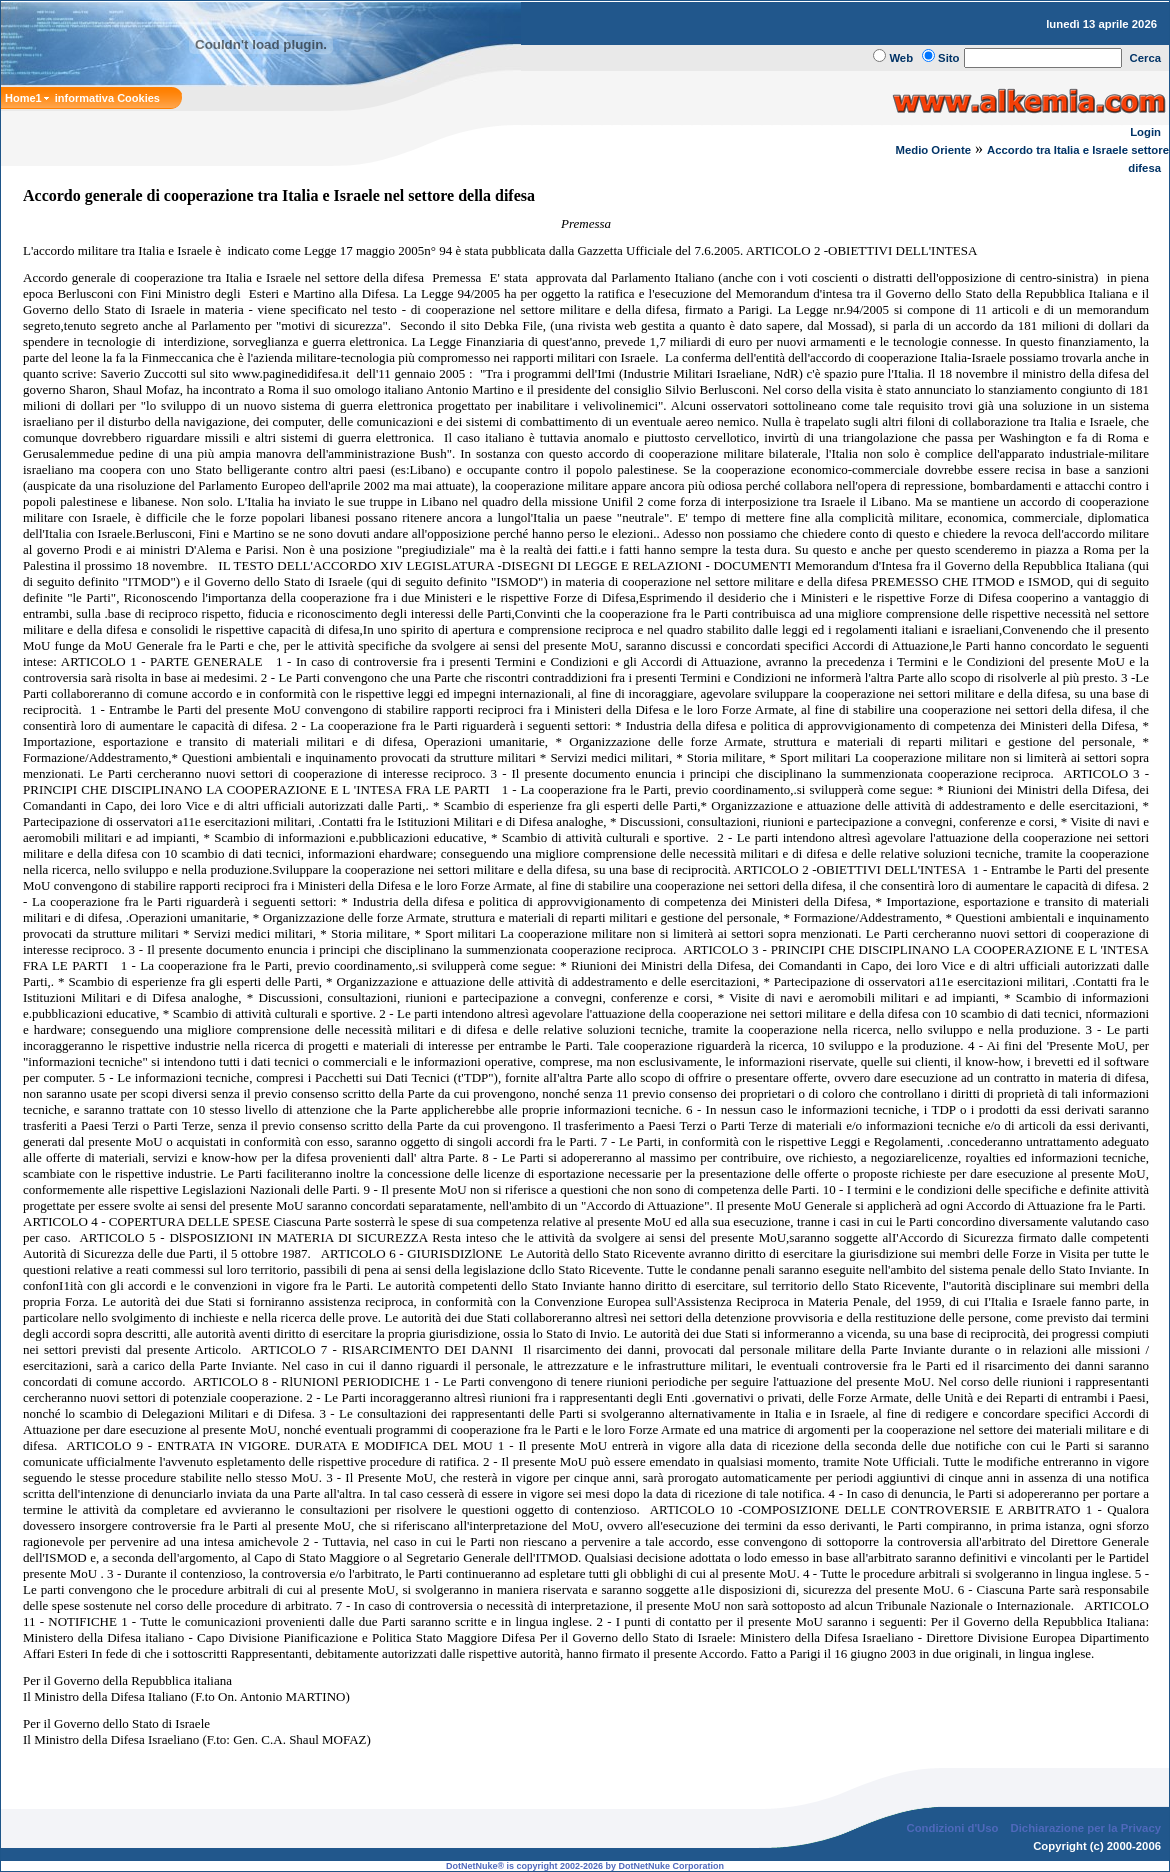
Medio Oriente (934, 150)
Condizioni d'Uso (952, 1828)
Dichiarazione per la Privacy (1086, 1828)
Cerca (1146, 58)
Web (901, 58)
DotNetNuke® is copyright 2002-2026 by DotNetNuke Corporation (585, 1866)
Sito (948, 58)
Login (1145, 132)
